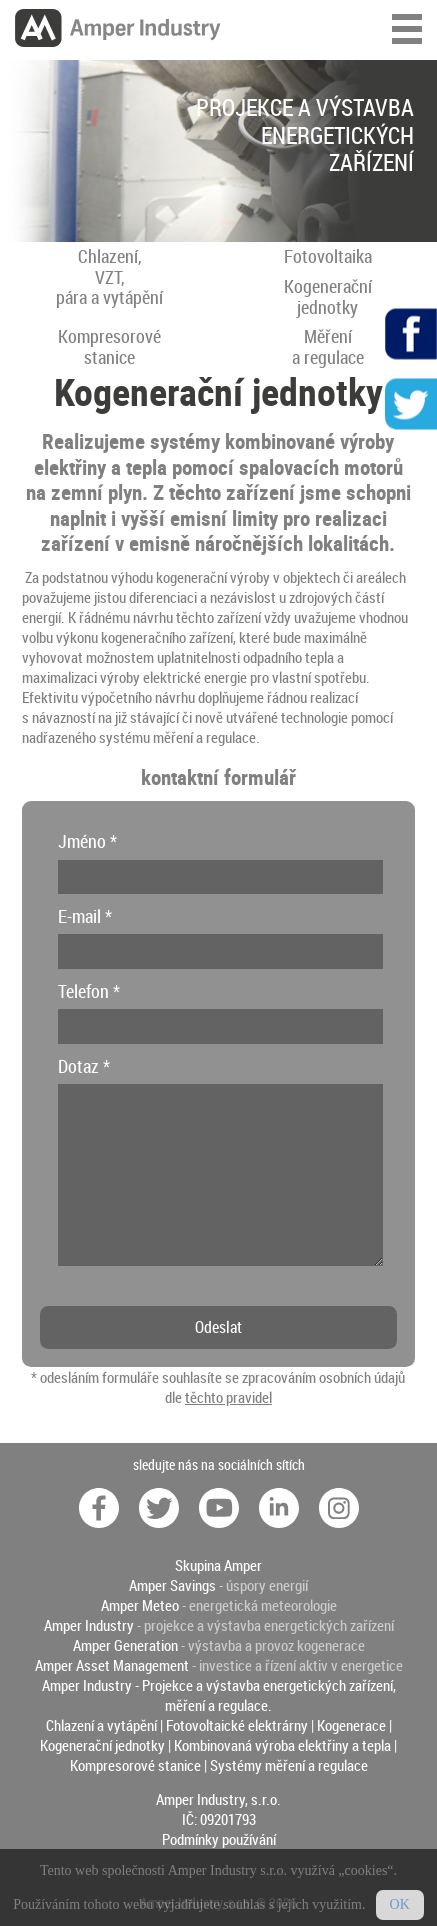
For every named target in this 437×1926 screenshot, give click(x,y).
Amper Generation (125, 1645)
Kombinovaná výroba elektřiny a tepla (282, 1745)
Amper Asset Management (112, 1665)
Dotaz (84, 1066)
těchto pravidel (228, 1397)
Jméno (87, 841)
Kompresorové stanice (135, 1765)
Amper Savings (172, 1585)
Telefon (89, 991)
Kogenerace (351, 1725)
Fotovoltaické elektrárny (237, 1725)
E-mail (85, 916)
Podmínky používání (219, 1839)
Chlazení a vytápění (101, 1725)
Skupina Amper (218, 1565)
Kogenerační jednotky (102, 1745)
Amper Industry (89, 1625)
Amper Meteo (140, 1605)
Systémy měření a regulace (289, 1765)
